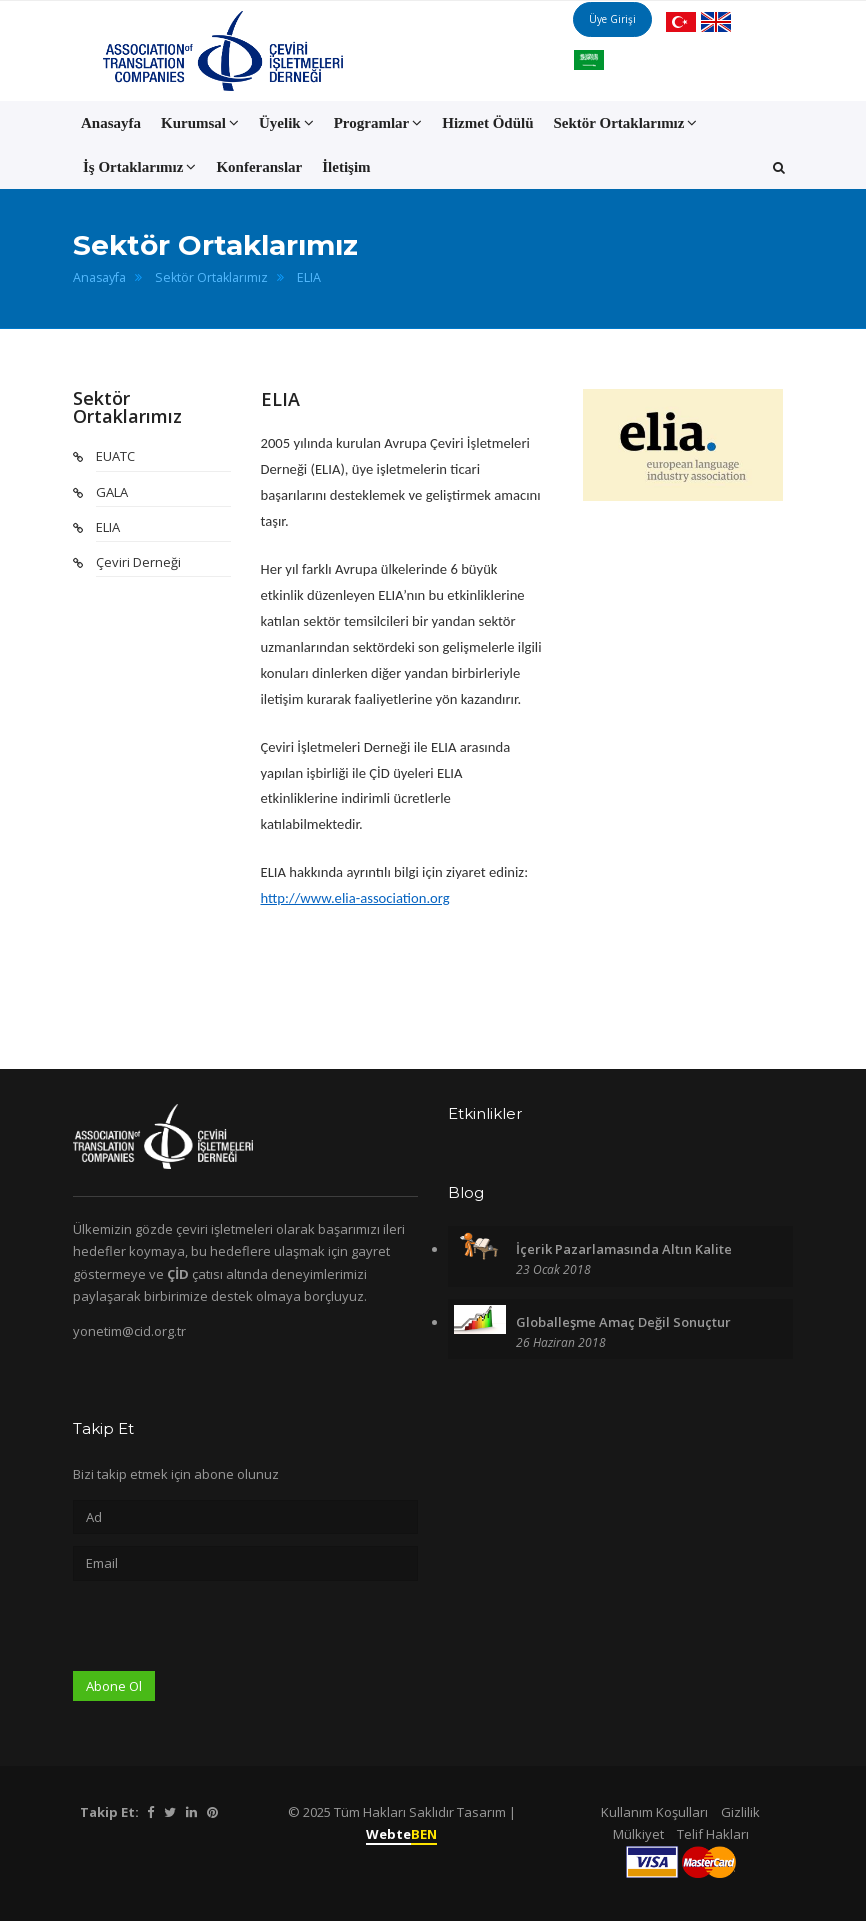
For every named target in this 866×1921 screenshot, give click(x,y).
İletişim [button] (346, 167)
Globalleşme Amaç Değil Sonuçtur (623, 1322)
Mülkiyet (638, 1834)
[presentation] (225, 1632)
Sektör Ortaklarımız (211, 277)
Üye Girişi (633, 50)
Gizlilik (740, 1812)
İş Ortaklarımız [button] (139, 167)
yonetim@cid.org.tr (129, 1331)
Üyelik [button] (286, 123)
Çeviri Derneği (138, 562)
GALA (112, 492)
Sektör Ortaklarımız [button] (626, 123)
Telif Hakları (713, 1834)
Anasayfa (111, 123)
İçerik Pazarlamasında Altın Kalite (624, 1249)
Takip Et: (109, 1812)
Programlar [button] (378, 123)
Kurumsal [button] (200, 123)
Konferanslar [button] (259, 167)
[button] (779, 167)
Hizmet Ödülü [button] (487, 123)
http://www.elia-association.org (355, 898)
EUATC (115, 456)
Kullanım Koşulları (654, 1812)
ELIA (309, 277)
